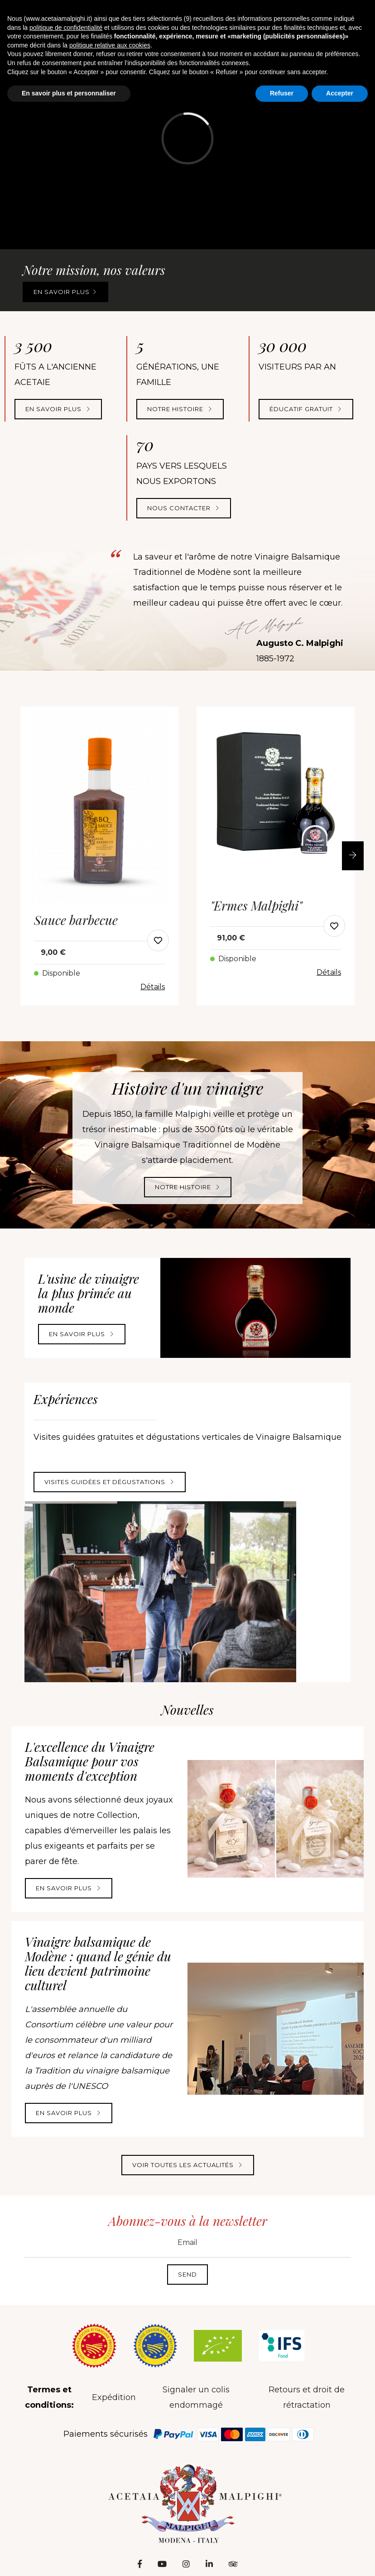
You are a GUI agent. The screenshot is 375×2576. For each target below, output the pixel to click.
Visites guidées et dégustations (109, 1481)
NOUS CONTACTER (183, 508)
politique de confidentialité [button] (65, 27)
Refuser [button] (281, 93)
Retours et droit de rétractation (307, 2397)
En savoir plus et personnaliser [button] (69, 93)
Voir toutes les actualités (187, 2164)
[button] (353, 855)
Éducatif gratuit (305, 409)
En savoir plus (65, 291)
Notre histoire (188, 1187)
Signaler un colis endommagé (196, 2397)
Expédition (114, 2397)
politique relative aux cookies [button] (109, 45)
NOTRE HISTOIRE (180, 409)
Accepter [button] (339, 93)
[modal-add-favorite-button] (158, 940)
